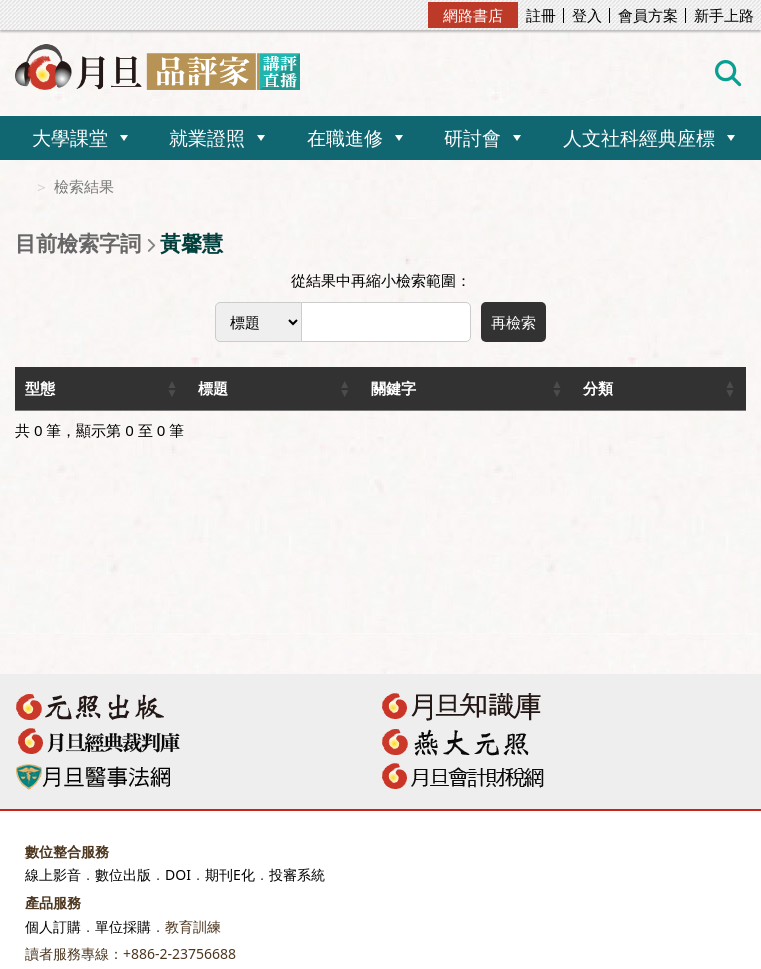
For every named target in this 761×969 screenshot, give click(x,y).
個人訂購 (53, 926)
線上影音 (53, 874)
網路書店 (473, 15)
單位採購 (123, 926)
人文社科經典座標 (639, 137)
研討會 (472, 137)
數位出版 (123, 874)
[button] (172, 388)
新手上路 (724, 15)
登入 (587, 15)
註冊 (541, 15)
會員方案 (648, 15)
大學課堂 (70, 137)
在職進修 (345, 137)
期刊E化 (230, 874)
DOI (178, 874)
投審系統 (297, 874)
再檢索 (513, 322)
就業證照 (207, 137)
